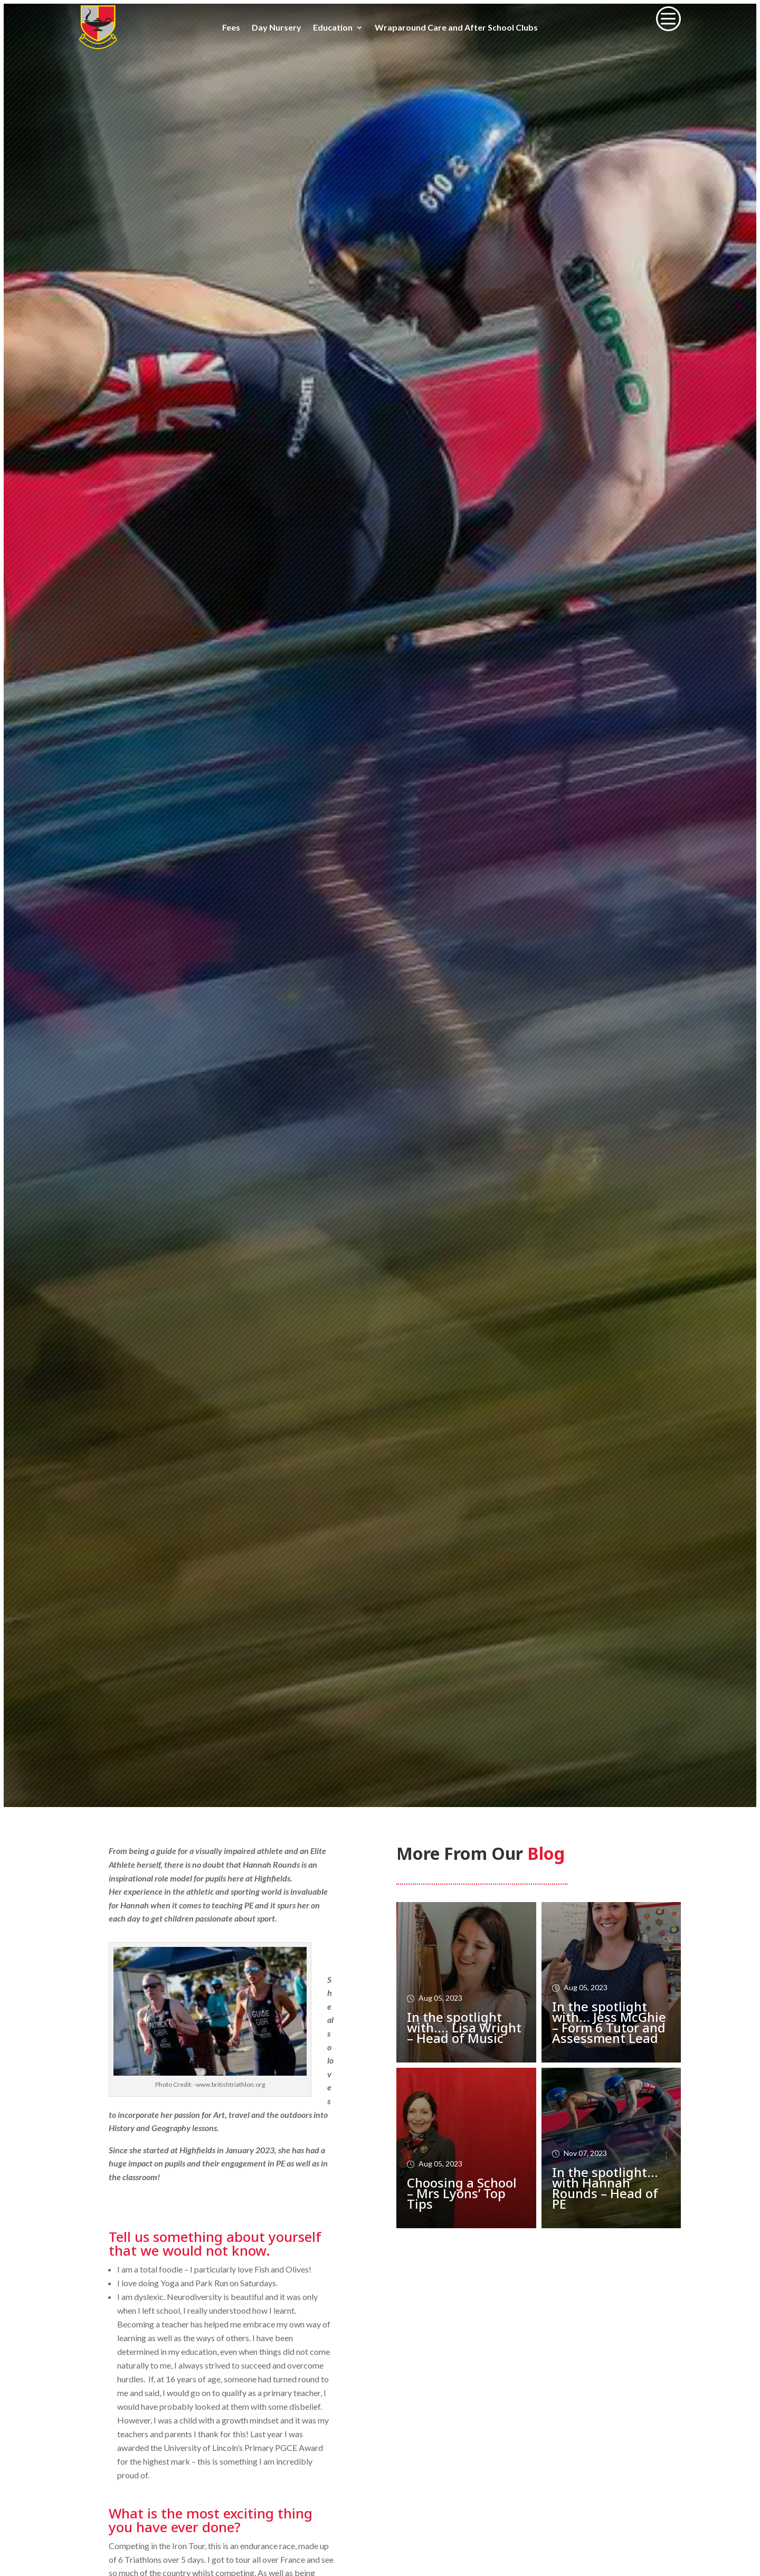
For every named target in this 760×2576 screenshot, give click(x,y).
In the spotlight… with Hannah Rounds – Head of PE (605, 2187)
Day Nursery (276, 28)
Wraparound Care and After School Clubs (456, 28)
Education (333, 28)
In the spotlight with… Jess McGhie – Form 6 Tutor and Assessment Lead (609, 2022)
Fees (231, 28)
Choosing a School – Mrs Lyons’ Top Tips (462, 2193)
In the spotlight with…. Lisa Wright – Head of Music (464, 2027)
